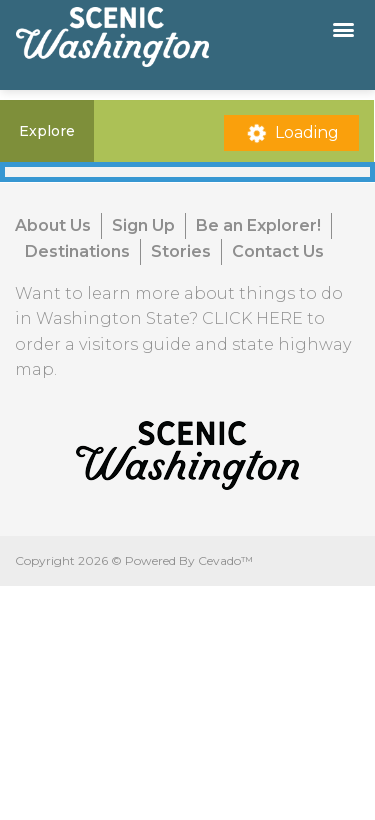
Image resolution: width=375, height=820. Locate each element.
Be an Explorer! (258, 225)
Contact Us (278, 251)
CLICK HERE (252, 318)
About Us (53, 225)
